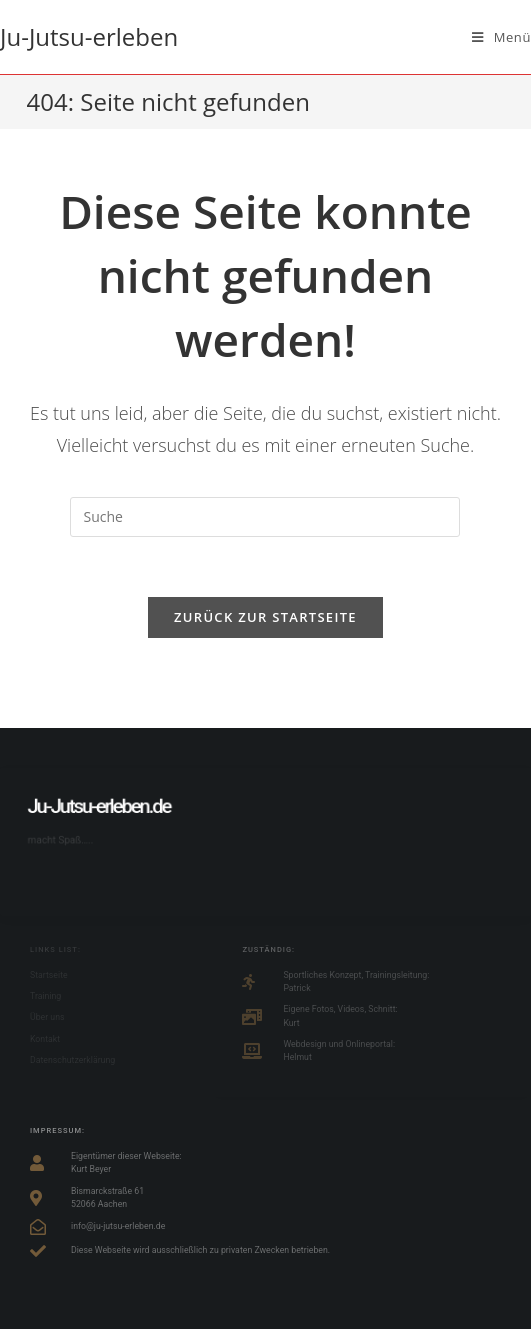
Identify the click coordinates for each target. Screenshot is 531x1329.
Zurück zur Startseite (265, 617)
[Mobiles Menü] (501, 37)
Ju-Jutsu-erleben (89, 36)
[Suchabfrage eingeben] (265, 517)
